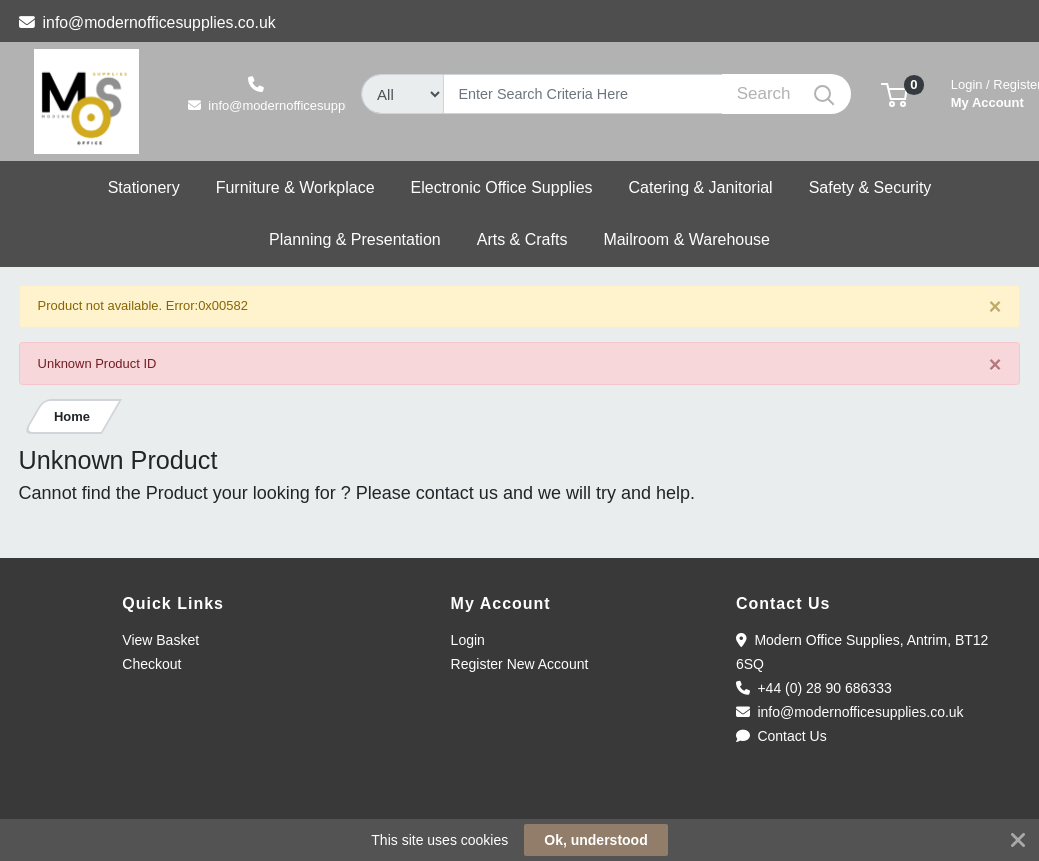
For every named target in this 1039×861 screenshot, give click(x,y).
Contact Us (781, 736)
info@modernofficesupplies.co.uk (147, 22)
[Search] (583, 94)
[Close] (995, 307)
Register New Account (520, 664)
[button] (894, 93)
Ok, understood (595, 840)
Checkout (151, 664)
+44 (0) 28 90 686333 (814, 688)
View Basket (160, 640)
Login (468, 640)
